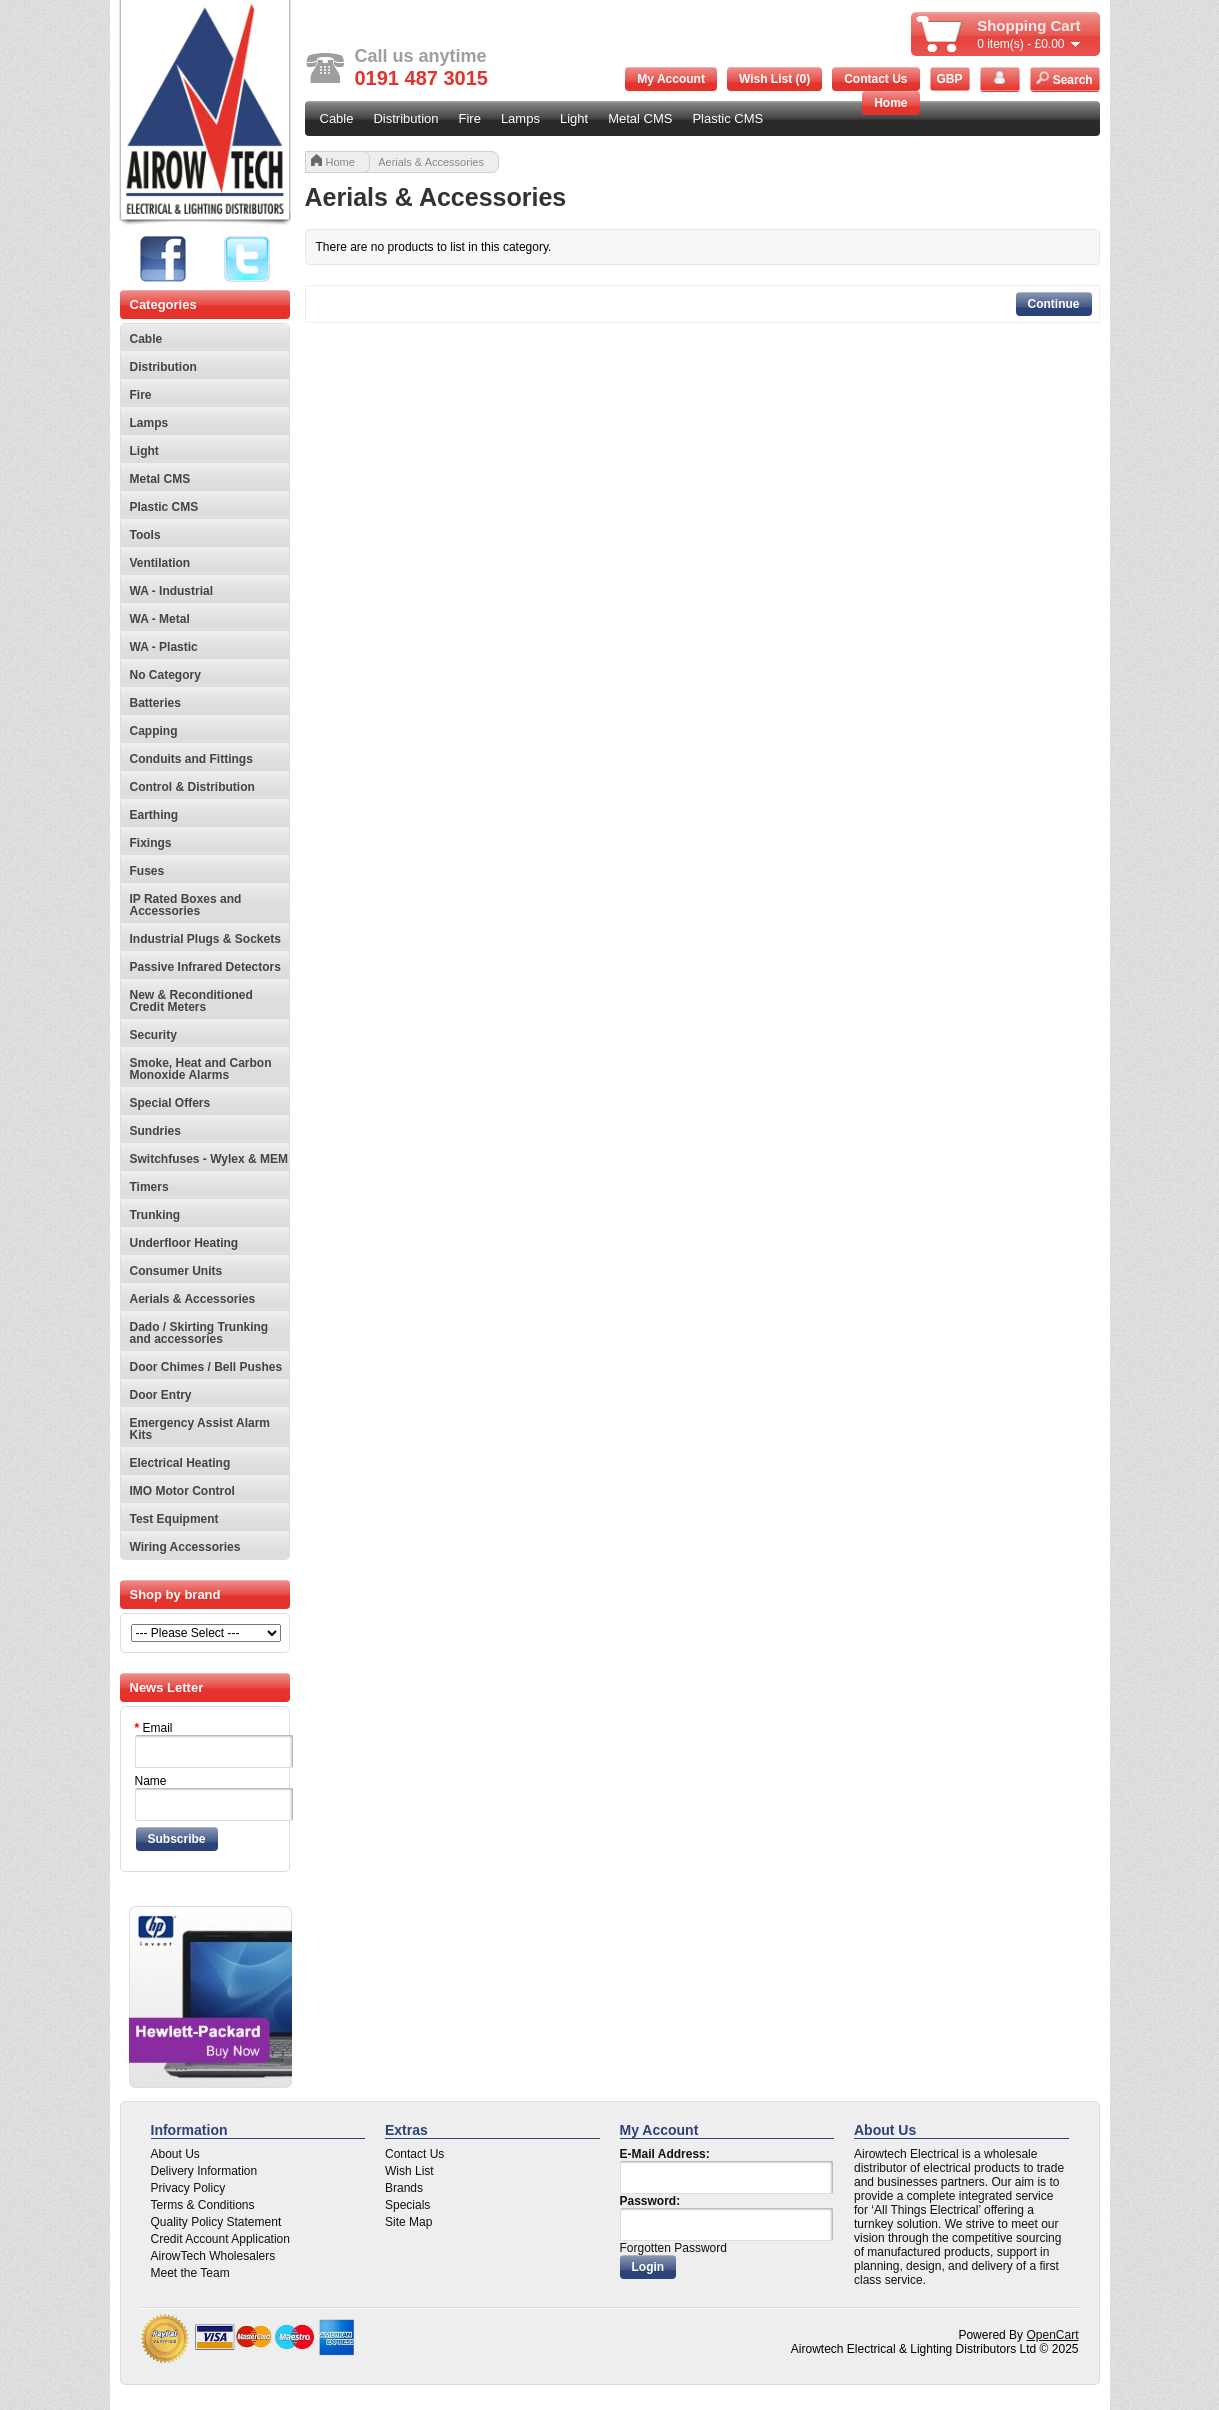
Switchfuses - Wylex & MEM (209, 1159)
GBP (949, 79)
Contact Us (875, 79)
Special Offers (170, 1103)
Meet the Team (190, 2273)
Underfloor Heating (184, 1243)
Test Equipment (174, 1519)
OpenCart (1052, 2335)
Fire (470, 118)
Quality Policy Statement (216, 2222)
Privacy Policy (188, 2188)
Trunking (155, 1215)
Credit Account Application (220, 2239)
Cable (337, 118)
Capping (154, 731)
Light (574, 118)
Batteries (155, 703)
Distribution (405, 118)
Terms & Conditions (203, 2205)
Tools (145, 535)
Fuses (147, 871)
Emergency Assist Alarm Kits (200, 1429)
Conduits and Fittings (191, 759)
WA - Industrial (172, 591)
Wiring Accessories (185, 1547)
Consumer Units (176, 1271)
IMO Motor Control (182, 1491)
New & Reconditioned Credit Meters (191, 1001)
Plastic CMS (727, 118)
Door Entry (161, 1395)
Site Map (408, 2222)
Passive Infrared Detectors (205, 967)
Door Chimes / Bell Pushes (206, 1367)
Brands (404, 2188)
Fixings (151, 843)
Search (1064, 79)
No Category (165, 675)
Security (153, 1035)
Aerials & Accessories (193, 1299)
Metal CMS (640, 118)
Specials (407, 2205)
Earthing (154, 815)
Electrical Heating (180, 1463)
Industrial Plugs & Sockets (205, 939)
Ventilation (160, 563)
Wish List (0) (774, 79)
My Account (671, 79)
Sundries (155, 1131)
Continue (1054, 304)
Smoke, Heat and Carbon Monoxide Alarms (201, 1069)
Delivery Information (204, 2171)
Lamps (520, 118)
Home (890, 103)
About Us (175, 2154)
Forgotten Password (673, 2248)
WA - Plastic (164, 647)
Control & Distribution (192, 787)
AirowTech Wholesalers (213, 2256)
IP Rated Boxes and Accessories (186, 905)
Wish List (409, 2171)
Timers (149, 1187)
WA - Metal (160, 619)
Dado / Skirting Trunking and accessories (199, 1333)
